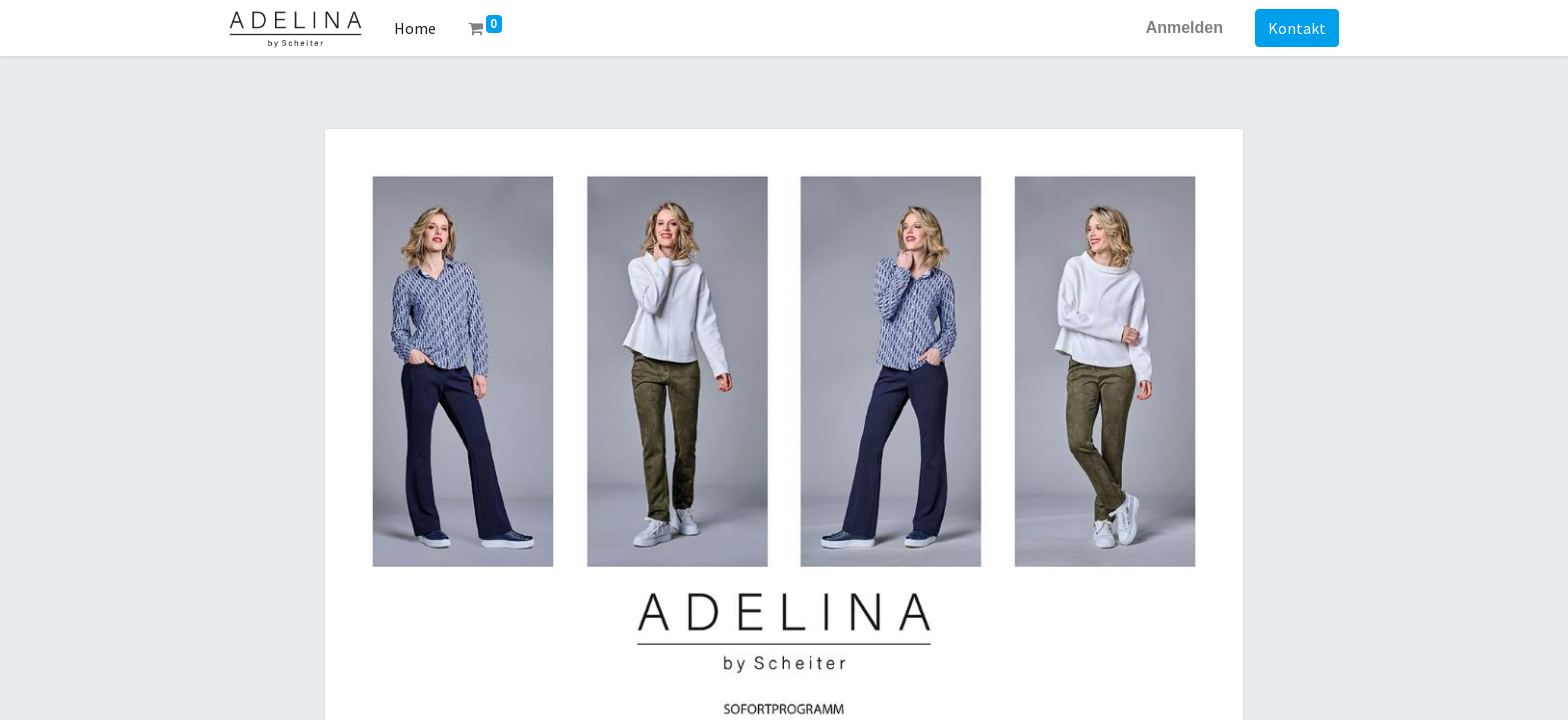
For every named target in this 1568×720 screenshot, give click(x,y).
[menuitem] (415, 28)
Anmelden (1184, 27)
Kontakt (1297, 28)
